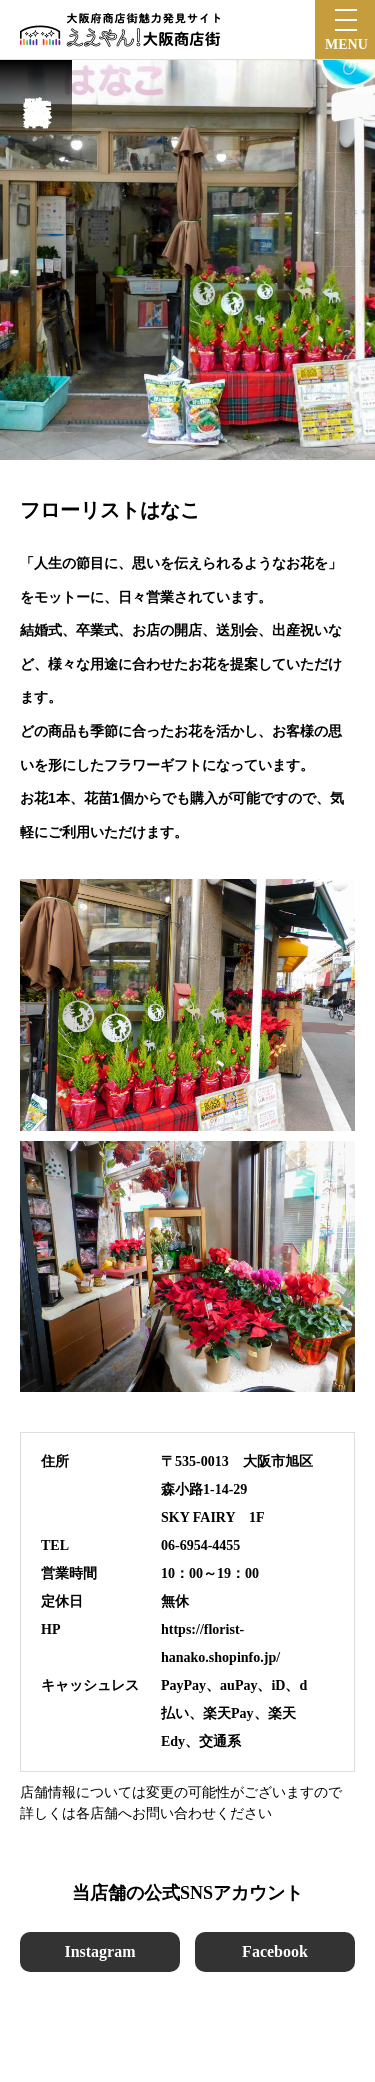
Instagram (99, 1951)
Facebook (275, 1951)
